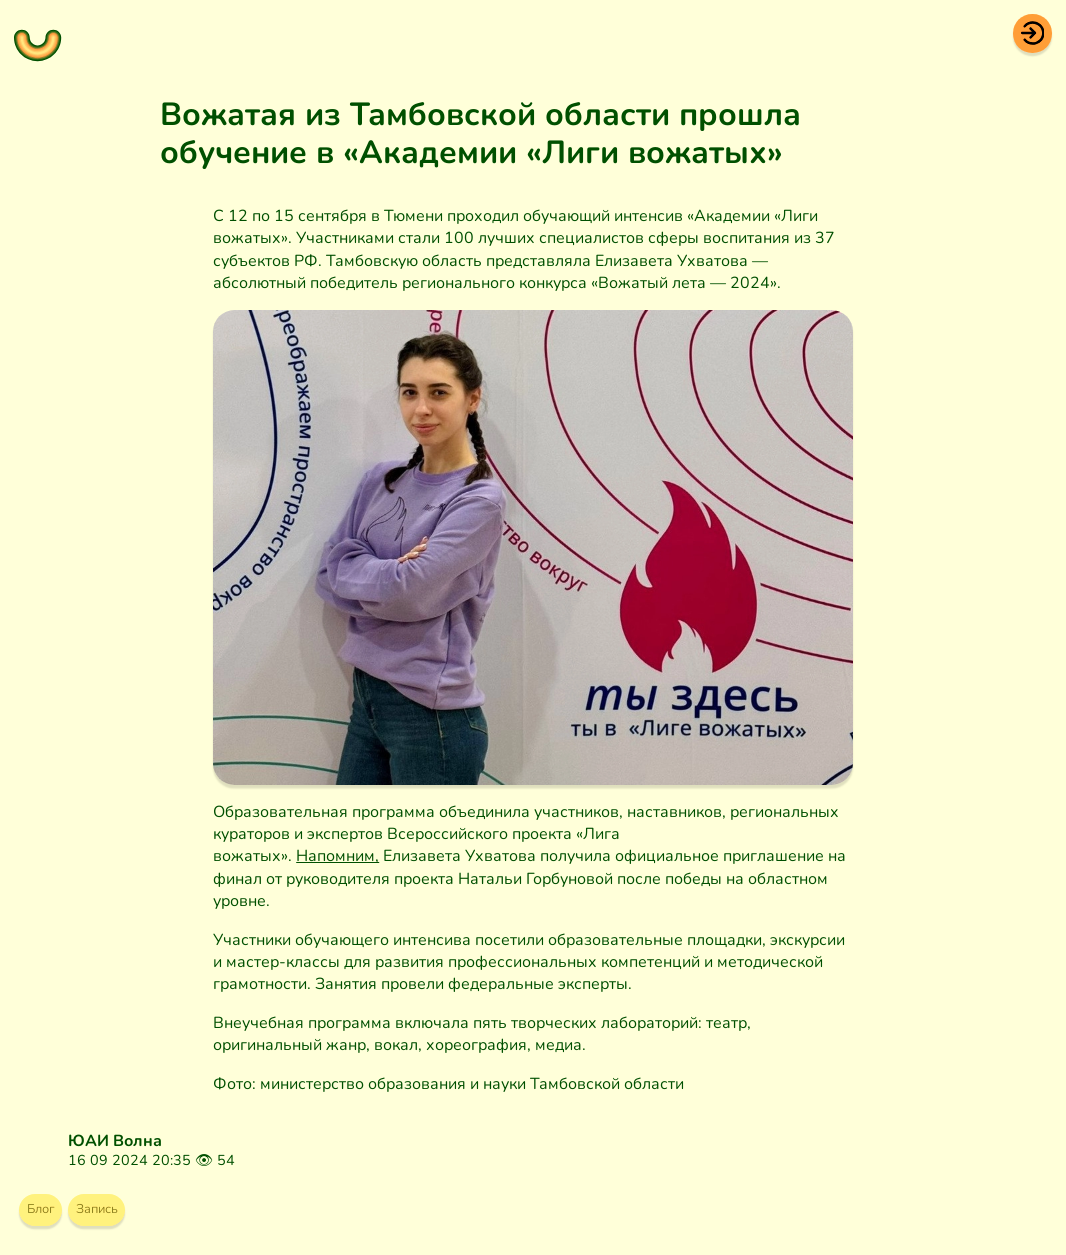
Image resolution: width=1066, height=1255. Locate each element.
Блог (48, 1214)
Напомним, (337, 856)
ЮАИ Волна (115, 1141)
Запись (121, 1214)
